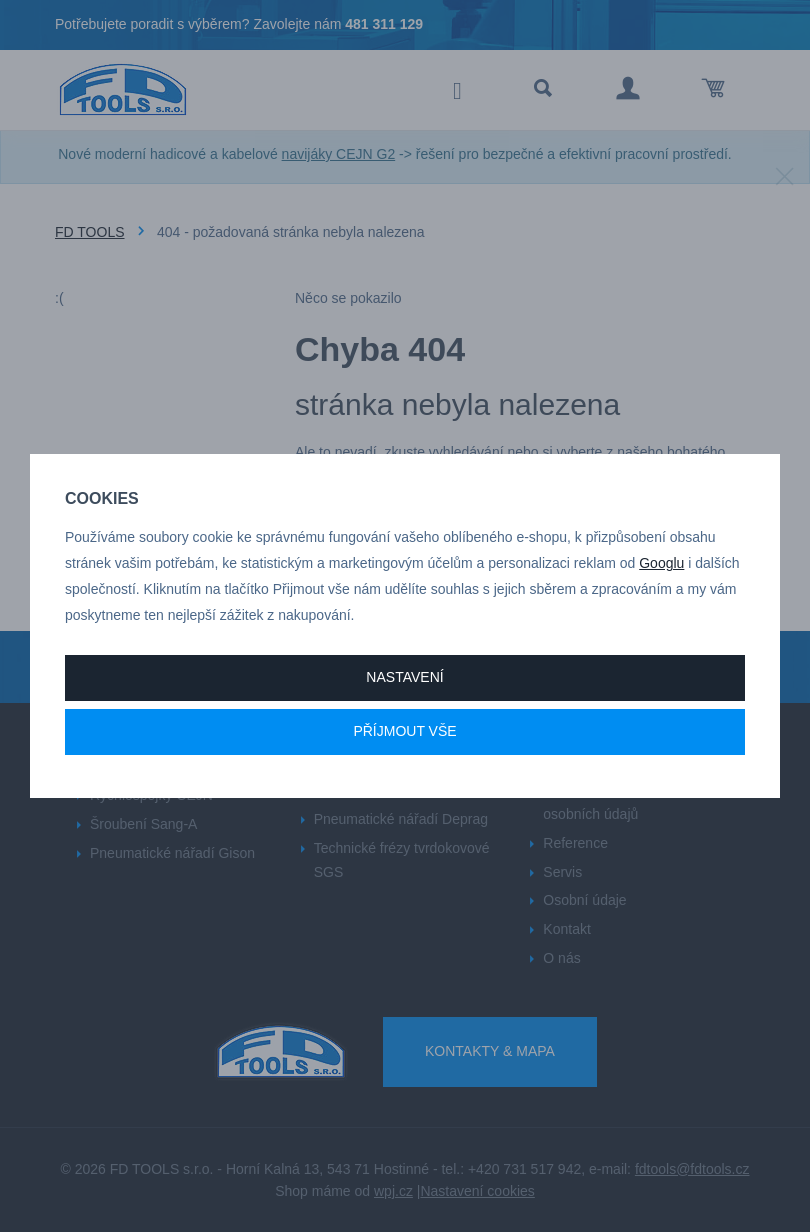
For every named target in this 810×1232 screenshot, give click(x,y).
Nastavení (404, 677)
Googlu (661, 563)
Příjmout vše (404, 731)
